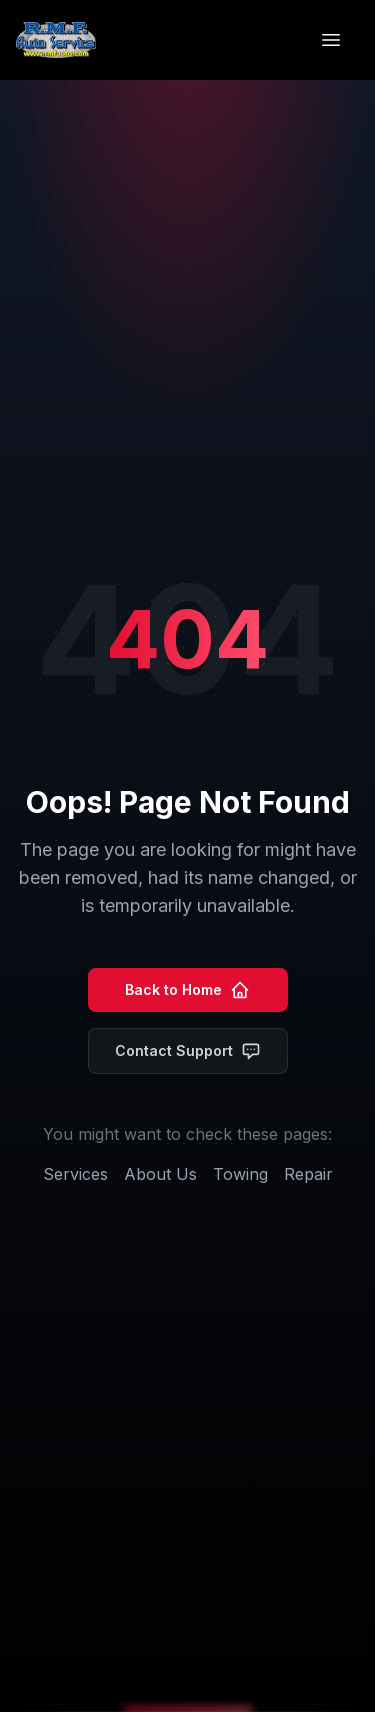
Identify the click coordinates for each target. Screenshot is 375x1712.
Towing (240, 1174)
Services (75, 1174)
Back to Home (187, 990)
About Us (160, 1174)
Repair (308, 1174)
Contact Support (188, 1051)
